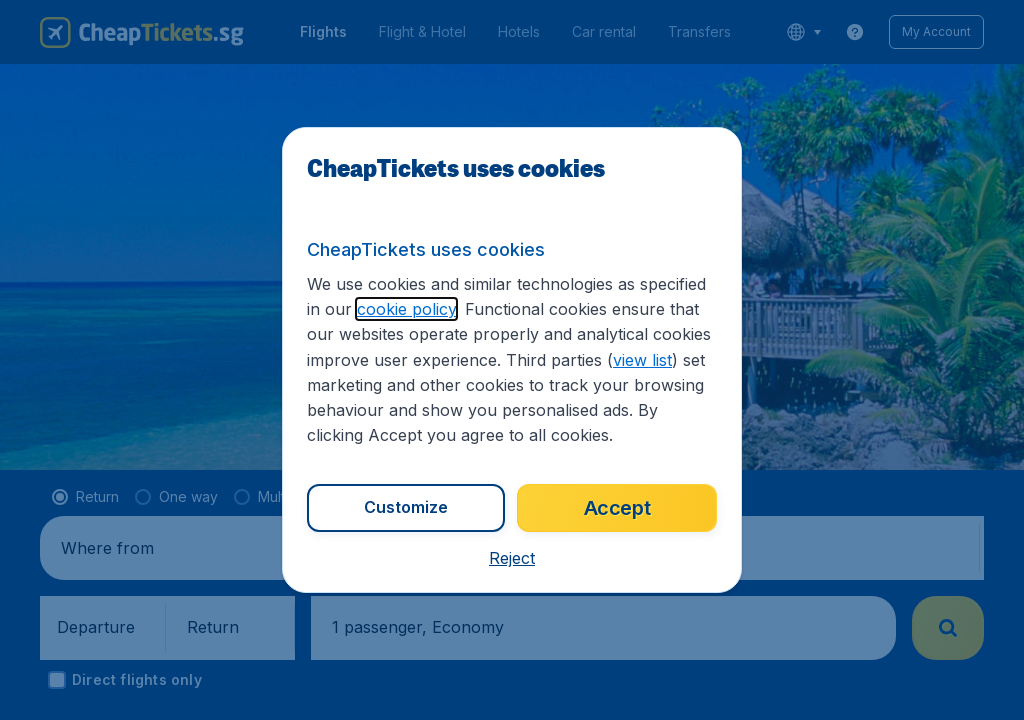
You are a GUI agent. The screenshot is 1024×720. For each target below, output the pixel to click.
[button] (512, 558)
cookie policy (406, 309)
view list (642, 360)
